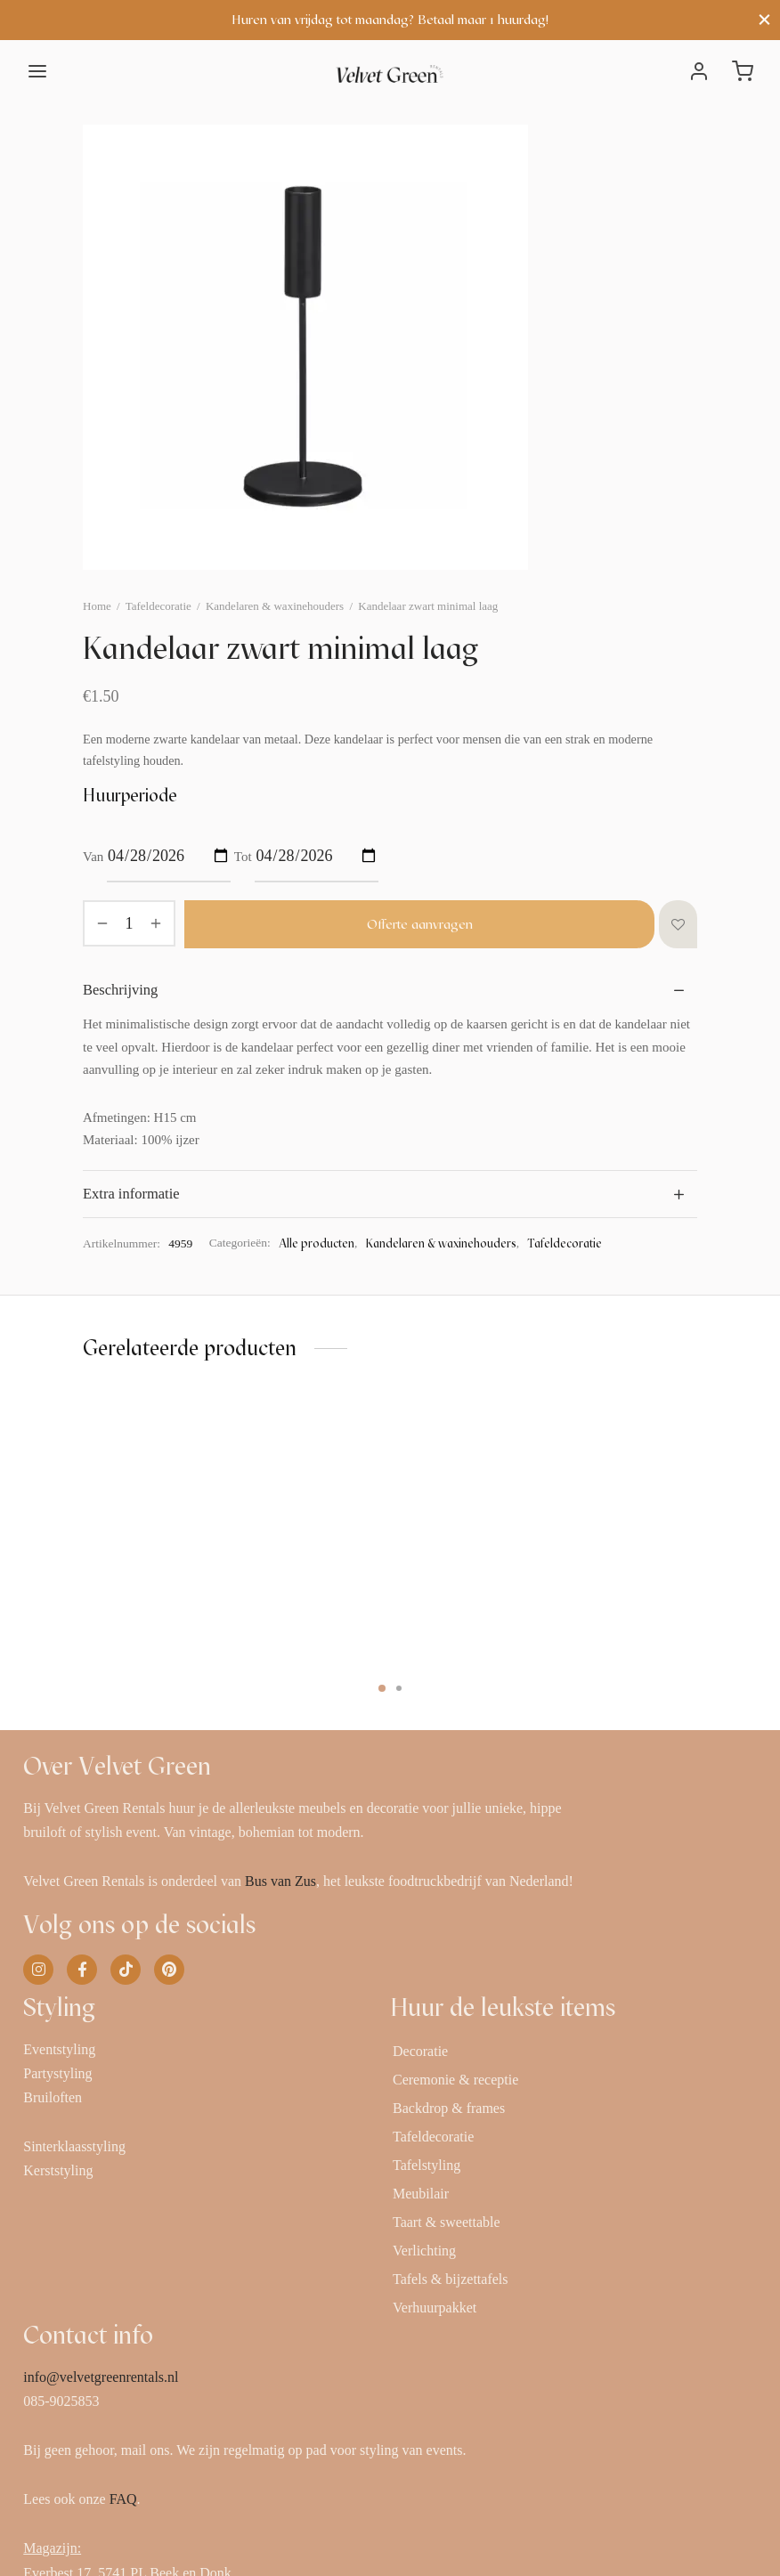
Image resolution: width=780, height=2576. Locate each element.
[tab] (390, 989)
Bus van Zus (280, 1881)
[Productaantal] (129, 923)
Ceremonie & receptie (455, 2079)
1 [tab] (382, 1688)
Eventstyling (59, 2049)
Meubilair (421, 2193)
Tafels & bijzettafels (450, 2279)
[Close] (764, 20)
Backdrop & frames (449, 2108)
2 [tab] (399, 1688)
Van (93, 856)
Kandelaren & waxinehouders (275, 606)
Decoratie (420, 2051)
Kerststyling (58, 2170)
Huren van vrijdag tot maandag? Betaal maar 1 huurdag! (390, 20)
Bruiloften (52, 2097)
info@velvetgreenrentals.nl (100, 2377)
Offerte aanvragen (420, 924)
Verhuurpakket (434, 2307)
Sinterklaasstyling (74, 2146)
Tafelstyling (426, 2165)
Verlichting (424, 2250)
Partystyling (57, 2073)
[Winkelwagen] (742, 71)
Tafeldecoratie (158, 606)
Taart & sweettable (446, 2222)
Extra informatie (131, 1193)
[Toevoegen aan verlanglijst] (678, 924)
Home (97, 606)
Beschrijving (120, 989)
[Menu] (37, 71)
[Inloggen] (699, 71)
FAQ (123, 2499)
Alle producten (316, 1243)
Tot (243, 856)
